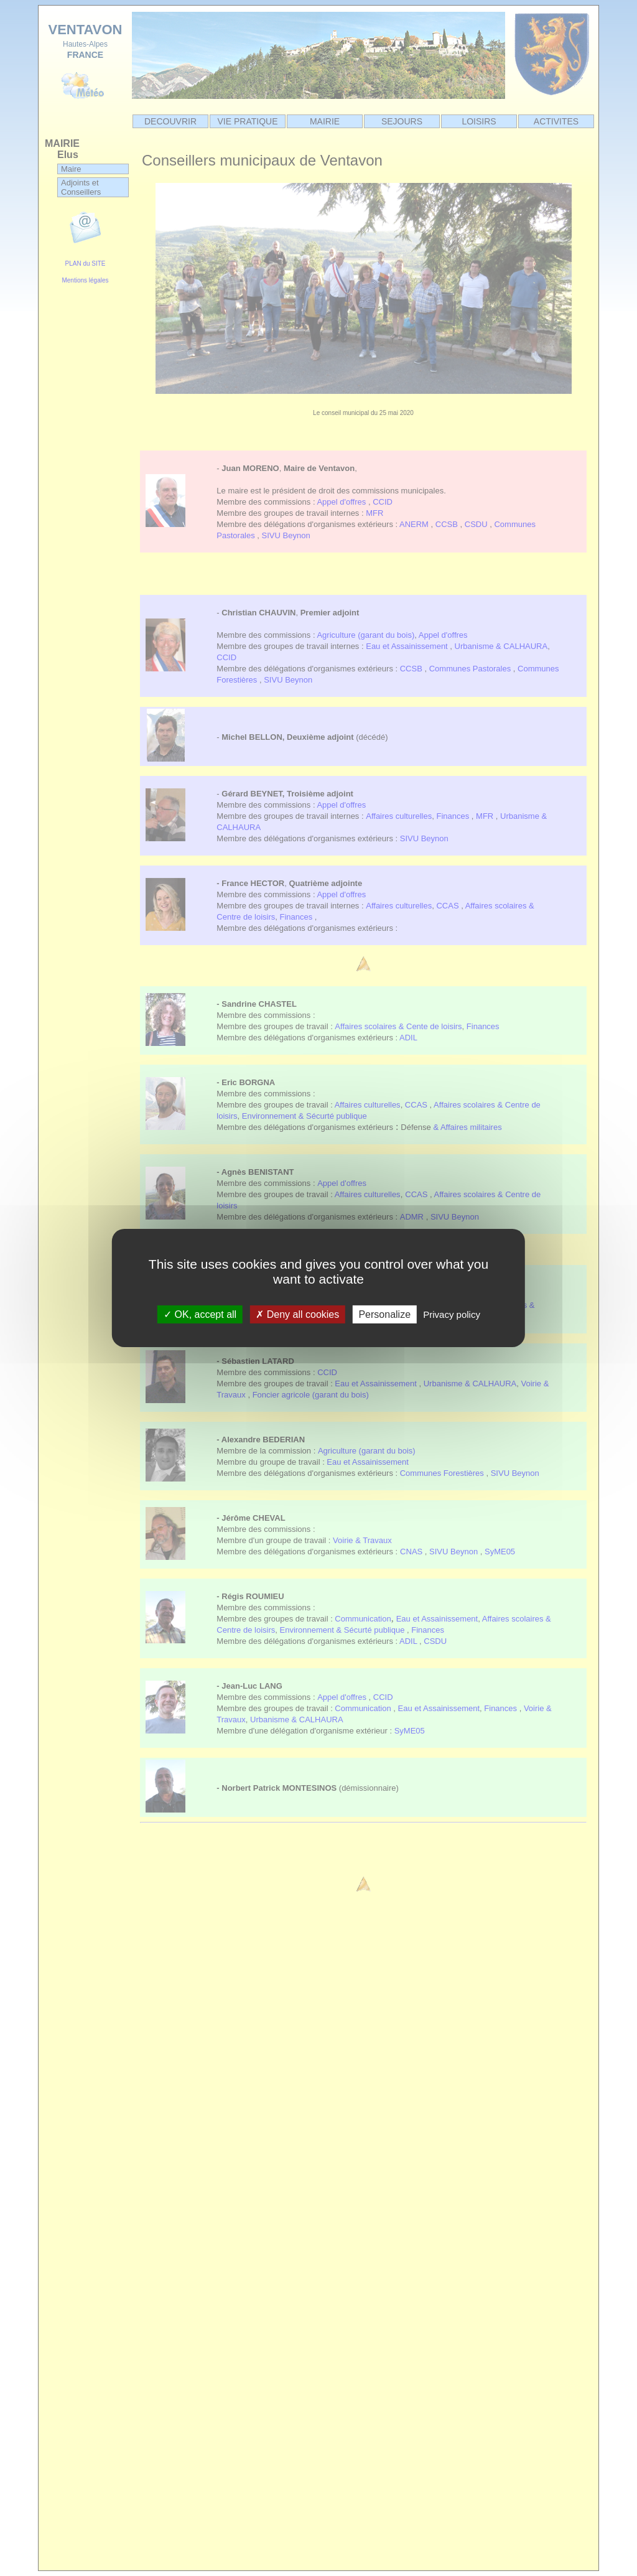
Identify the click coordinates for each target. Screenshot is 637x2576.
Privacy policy (451, 1314)
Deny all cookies (297, 1314)
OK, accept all (200, 1314)
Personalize (384, 1314)
